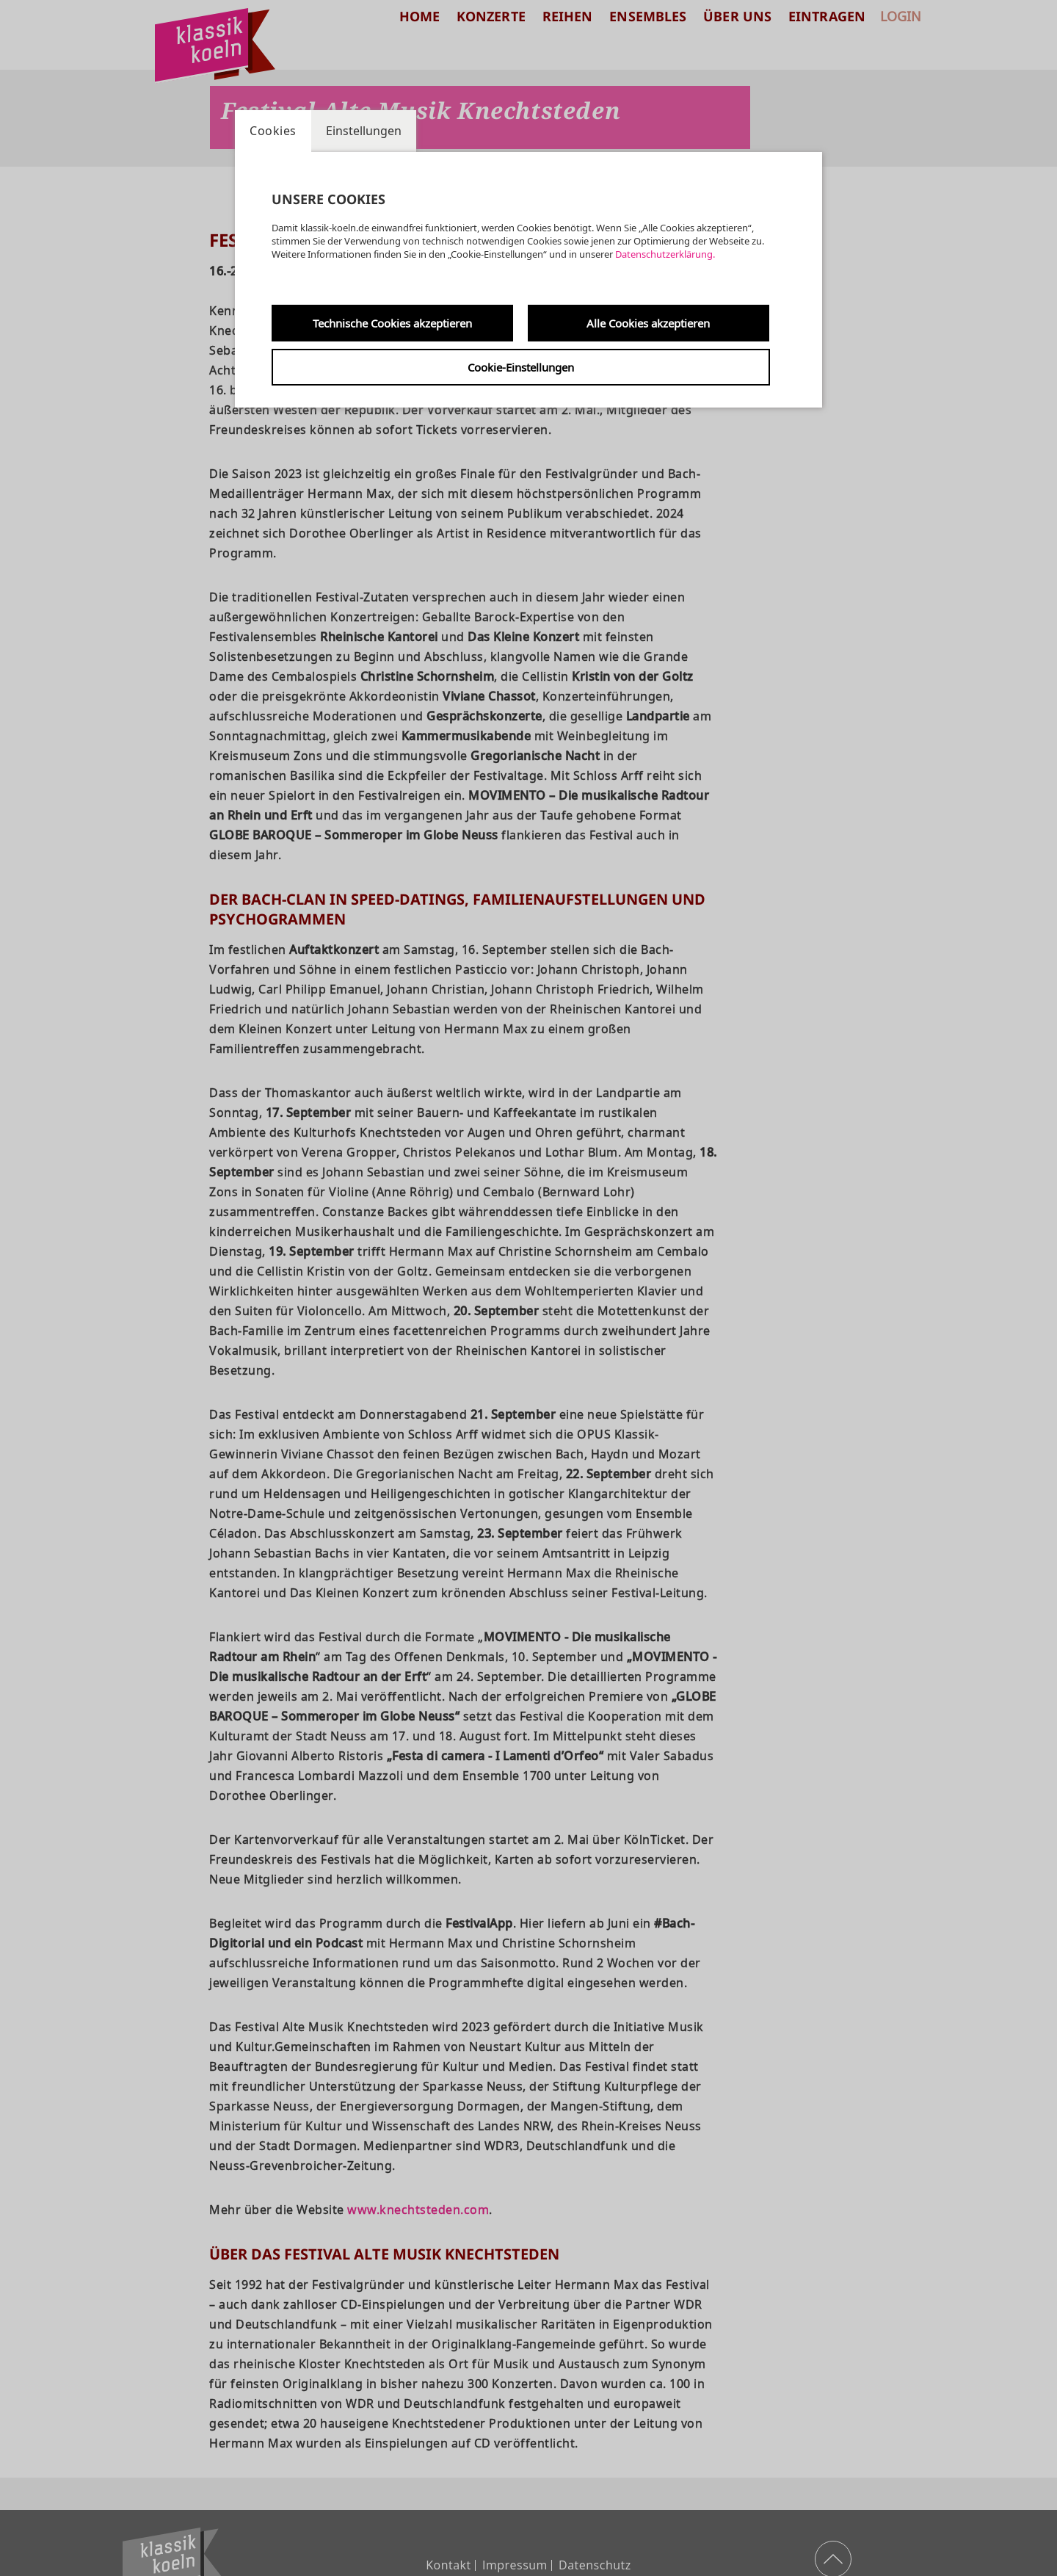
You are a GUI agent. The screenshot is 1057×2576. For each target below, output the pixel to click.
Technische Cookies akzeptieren (392, 323)
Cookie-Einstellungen (521, 367)
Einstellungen (364, 131)
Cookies (273, 131)
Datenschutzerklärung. (665, 254)
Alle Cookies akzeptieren (648, 323)
